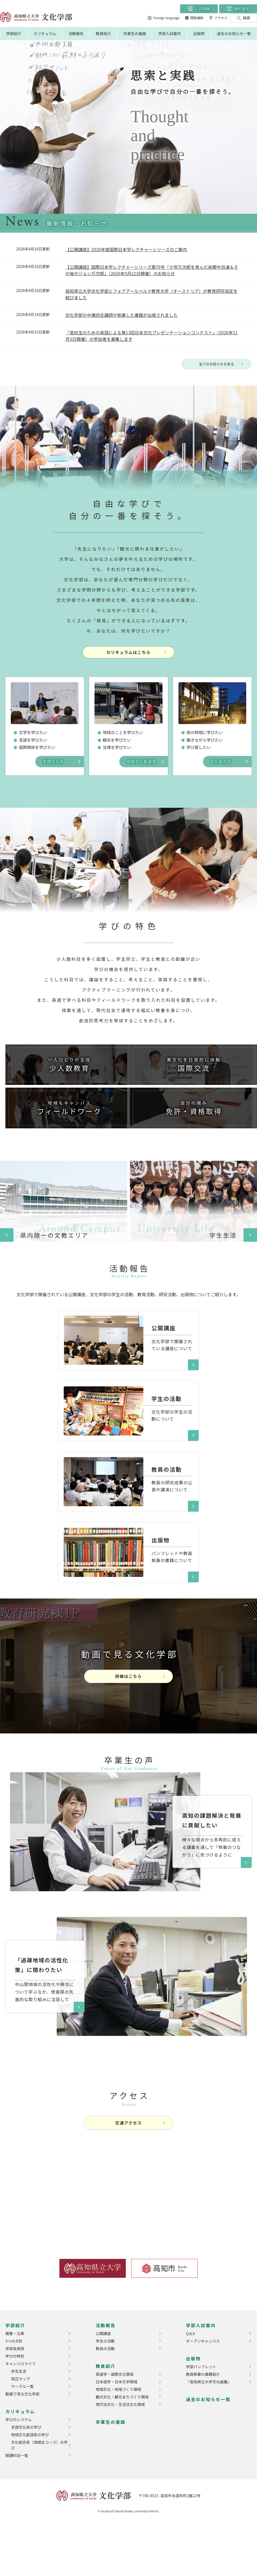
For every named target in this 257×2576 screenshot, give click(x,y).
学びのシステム (18, 2471)
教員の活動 (105, 2400)
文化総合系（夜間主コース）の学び (39, 2497)
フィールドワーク (66, 1148)
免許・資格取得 (191, 1148)
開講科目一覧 (16, 2507)
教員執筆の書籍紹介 (203, 2426)
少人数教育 (66, 1081)
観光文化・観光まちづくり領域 (122, 2449)
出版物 (199, 33)
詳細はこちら (128, 1728)
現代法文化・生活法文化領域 (120, 2456)
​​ (103, 1371)
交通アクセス (128, 2174)
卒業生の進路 (134, 33)
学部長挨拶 (14, 2400)
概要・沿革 (14, 2385)
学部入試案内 (169, 33)
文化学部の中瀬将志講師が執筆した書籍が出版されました (121, 315)
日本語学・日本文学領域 (116, 2433)
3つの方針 (14, 2393)
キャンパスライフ (20, 2415)
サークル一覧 (22, 2438)
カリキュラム (44, 33)
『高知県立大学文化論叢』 (208, 2433)
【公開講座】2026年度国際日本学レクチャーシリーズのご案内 (126, 249)
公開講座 (103, 2385)
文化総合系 (221, 766)
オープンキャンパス (203, 2393)
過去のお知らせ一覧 (234, 33)
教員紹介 (103, 33)
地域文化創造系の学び (30, 2486)
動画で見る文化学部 (22, 2446)
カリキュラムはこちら (128, 655)
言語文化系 (54, 766)
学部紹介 (13, 33)
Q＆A (190, 2385)
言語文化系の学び (26, 2479)
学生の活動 (105, 2393)
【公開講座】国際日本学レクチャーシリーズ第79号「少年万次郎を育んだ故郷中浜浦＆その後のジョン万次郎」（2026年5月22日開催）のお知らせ (151, 270)
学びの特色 (14, 2408)
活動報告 (76, 33)
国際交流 (191, 1081)
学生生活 (18, 2423)
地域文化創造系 (142, 766)
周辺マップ (20, 2431)
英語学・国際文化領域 (114, 2426)
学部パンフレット (201, 2418)
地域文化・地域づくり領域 (118, 2441)
